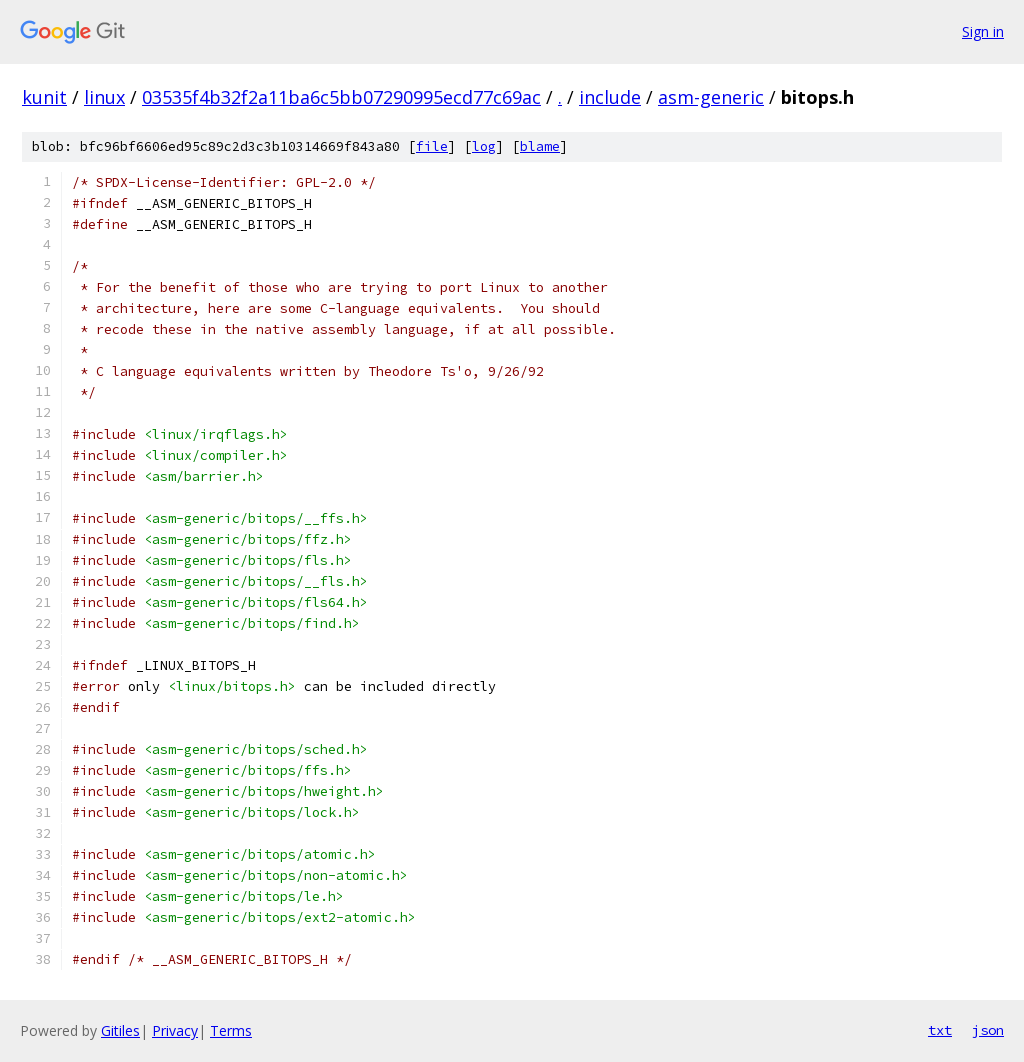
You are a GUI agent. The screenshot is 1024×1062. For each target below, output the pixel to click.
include (610, 97)
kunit (44, 97)
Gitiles (120, 1030)
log (484, 146)
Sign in (983, 31)
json (988, 1030)
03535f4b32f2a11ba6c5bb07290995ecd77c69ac (341, 97)
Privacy (175, 1030)
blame (540, 146)
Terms (231, 1030)
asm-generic (711, 97)
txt (940, 1030)
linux (104, 97)
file (432, 146)
